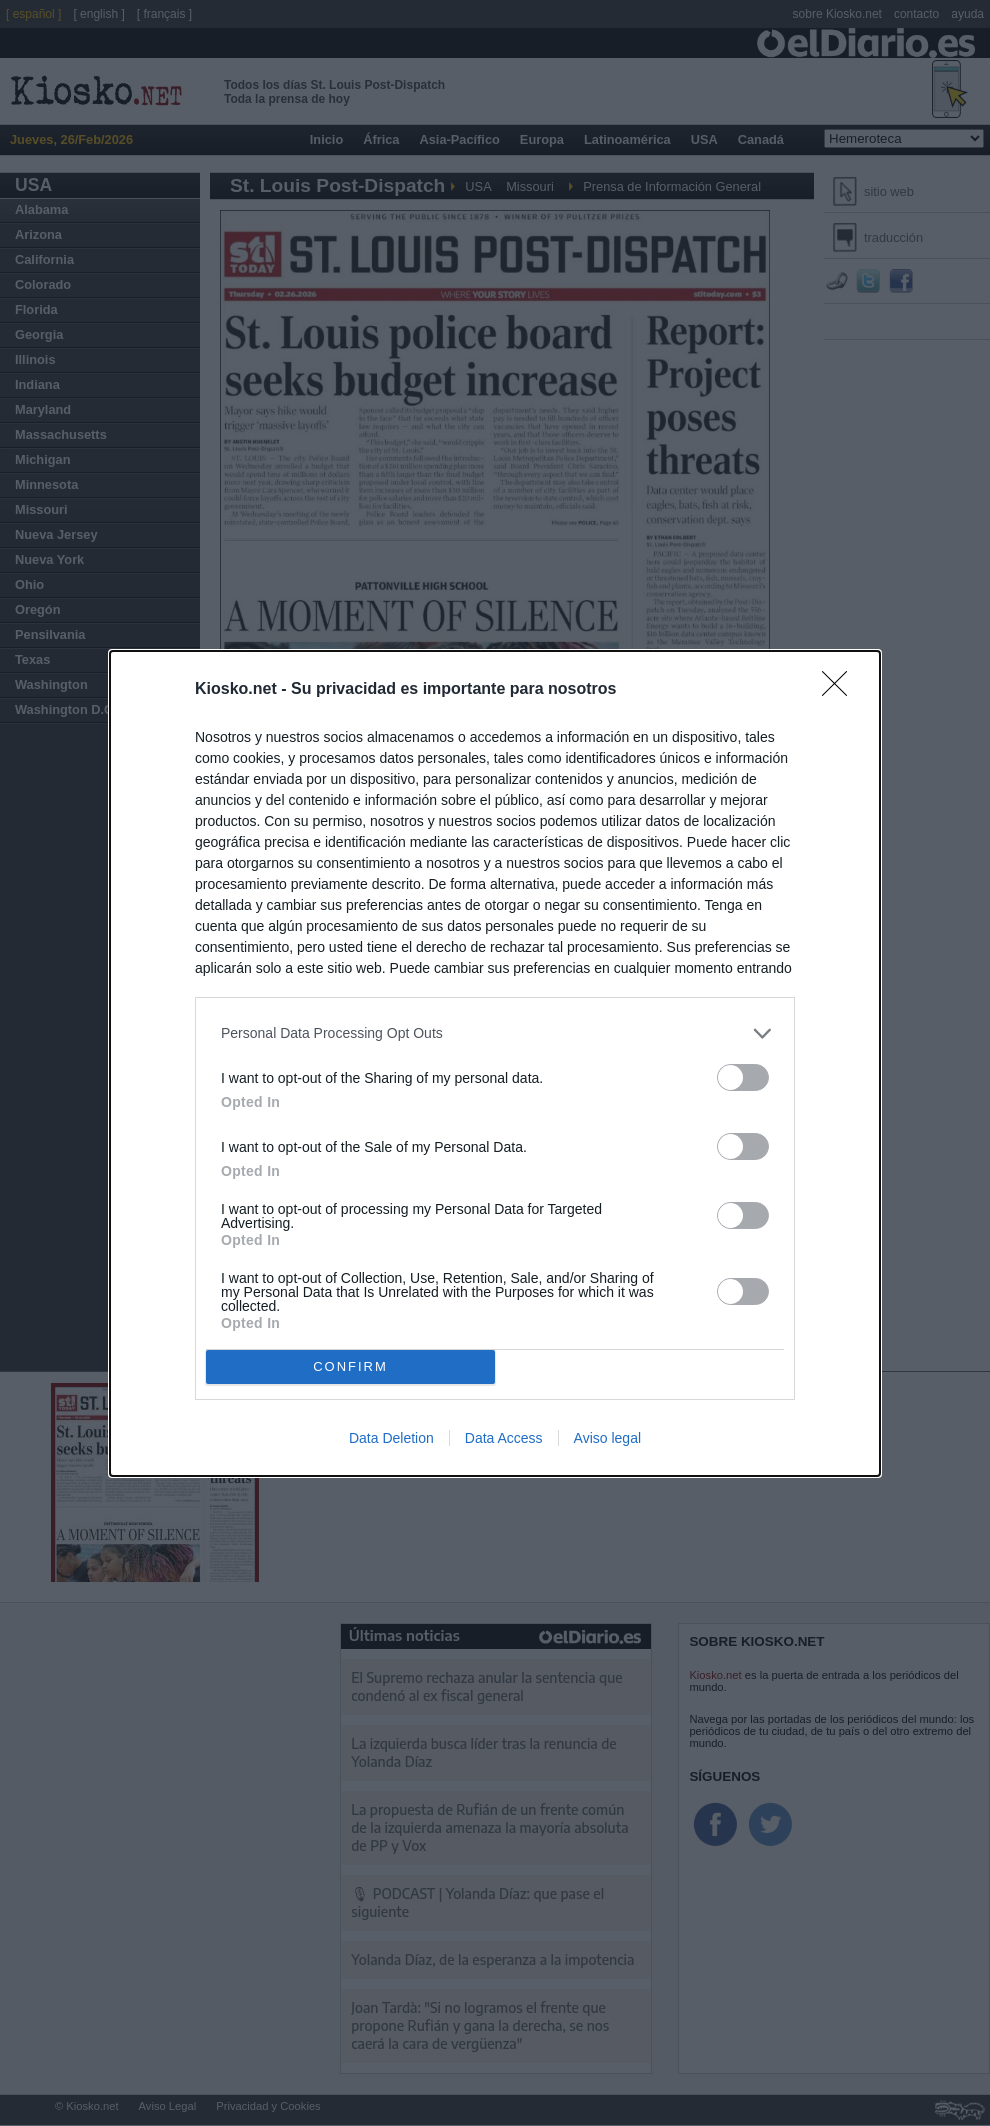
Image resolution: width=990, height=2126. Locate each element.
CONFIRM (350, 1365)
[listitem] (495, 1033)
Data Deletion (391, 1438)
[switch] (743, 1077)
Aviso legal (607, 1438)
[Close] (841, 690)
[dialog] (495, 1063)
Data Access (504, 1438)
